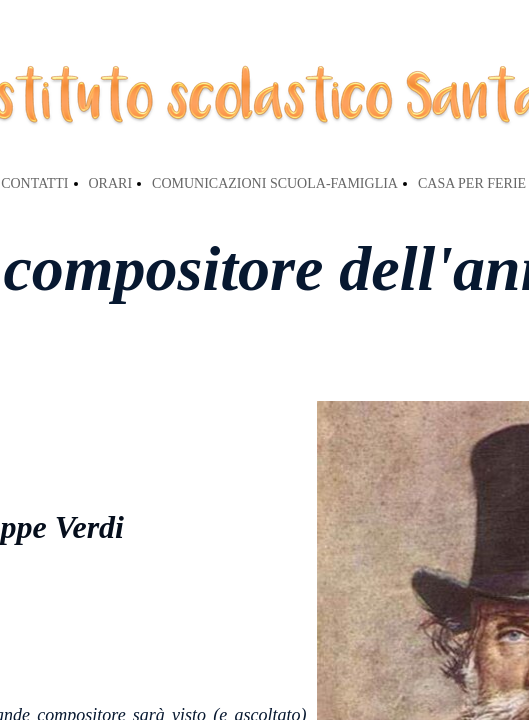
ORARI (111, 183)
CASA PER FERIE (472, 183)
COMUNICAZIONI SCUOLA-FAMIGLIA (275, 183)
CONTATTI (34, 183)
